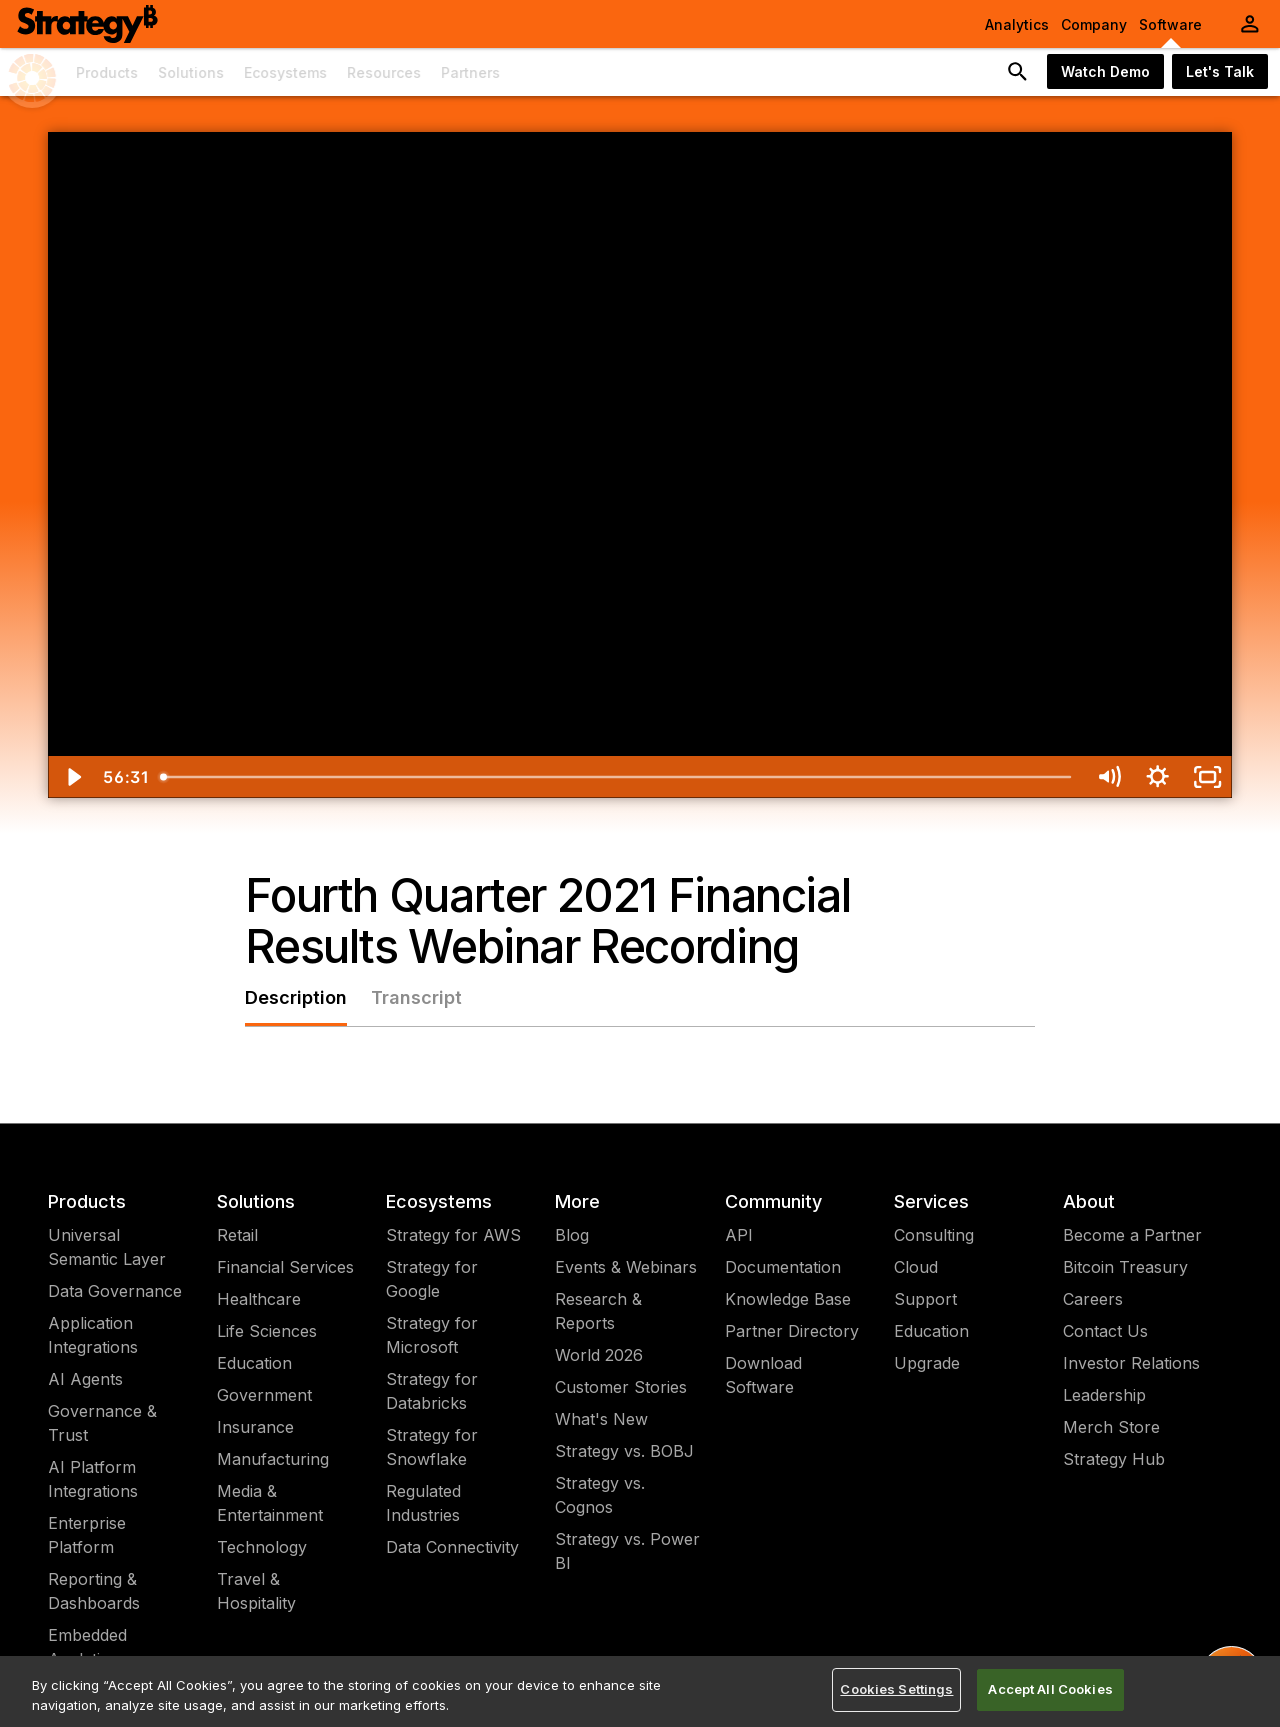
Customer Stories (621, 1387)
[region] (640, 1691)
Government (264, 1395)
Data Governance (115, 1291)
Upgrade (927, 1363)
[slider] (617, 777)
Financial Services (285, 1267)
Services (931, 1201)
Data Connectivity (452, 1547)
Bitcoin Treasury (1125, 1267)
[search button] (1018, 72)
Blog (572, 1235)
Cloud (916, 1267)
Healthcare (259, 1299)
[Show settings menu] (1157, 777)
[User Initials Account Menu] (1250, 24)
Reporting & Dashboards (94, 1591)
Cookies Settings (896, 1689)
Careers (1093, 1299)
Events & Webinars (626, 1267)
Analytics (1017, 24)
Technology (262, 1547)
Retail (237, 1235)
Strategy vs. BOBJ (624, 1451)
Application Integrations (93, 1335)
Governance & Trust (102, 1423)
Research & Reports (598, 1311)
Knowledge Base (788, 1299)
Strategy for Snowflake (432, 1447)
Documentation (783, 1267)
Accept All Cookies (1050, 1689)
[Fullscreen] (1207, 777)
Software (1170, 24)
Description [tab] (296, 997)
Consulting (934, 1235)
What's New (601, 1419)
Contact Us (1105, 1331)
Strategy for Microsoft (432, 1335)
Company (1094, 24)
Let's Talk (1220, 71)
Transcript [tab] (416, 997)
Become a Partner (1132, 1235)
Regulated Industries (423, 1503)
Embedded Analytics (87, 1647)
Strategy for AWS (453, 1235)
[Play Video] (72, 777)
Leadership (1104, 1395)
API (739, 1235)
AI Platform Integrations (93, 1479)
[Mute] (1108, 777)
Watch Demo (1105, 71)
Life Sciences (267, 1331)
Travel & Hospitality (256, 1591)
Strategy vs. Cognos (600, 1495)
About (1089, 1201)
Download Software (763, 1375)
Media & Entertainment (270, 1503)
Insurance (255, 1427)
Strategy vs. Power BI (627, 1551)
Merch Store (1111, 1427)
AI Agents (85, 1379)
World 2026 (599, 1355)
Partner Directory (792, 1331)
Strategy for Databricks (432, 1391)
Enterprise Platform (87, 1535)
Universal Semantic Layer (107, 1247)
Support (925, 1299)
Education (254, 1363)
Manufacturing (273, 1459)
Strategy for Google (432, 1279)
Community (773, 1201)
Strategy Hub (1114, 1459)
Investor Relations (1131, 1363)
